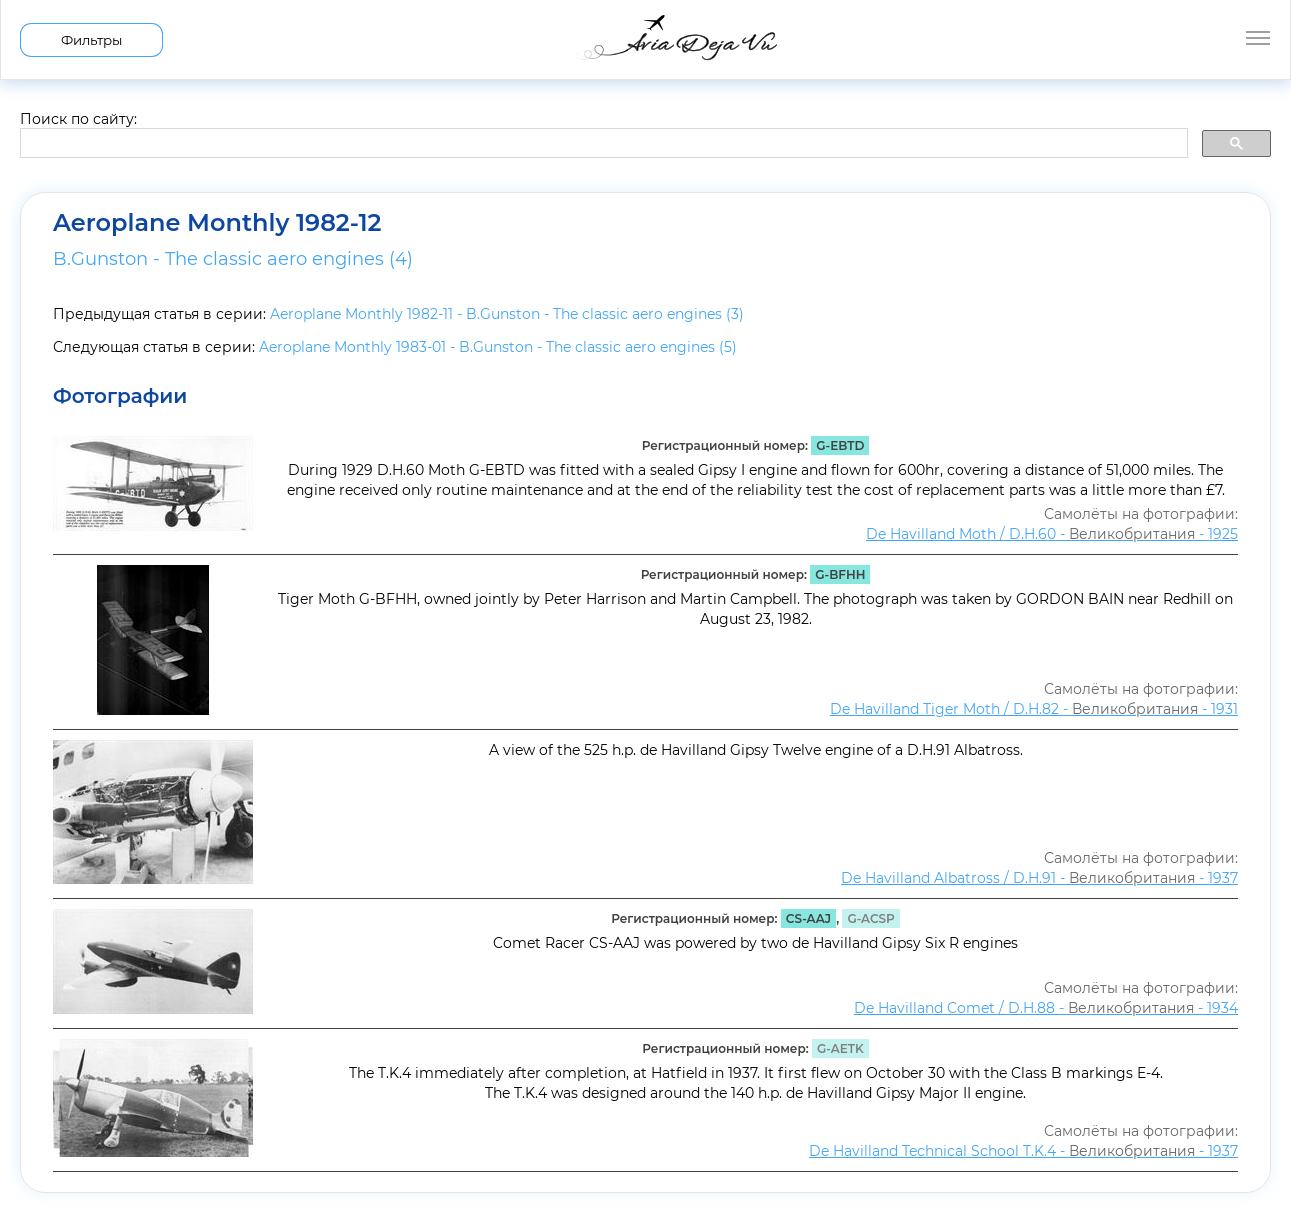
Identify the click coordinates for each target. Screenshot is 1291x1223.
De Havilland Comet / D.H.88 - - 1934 (1046, 1008)
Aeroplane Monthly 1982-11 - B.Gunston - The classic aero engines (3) (507, 314)
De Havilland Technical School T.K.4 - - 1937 (1023, 1151)
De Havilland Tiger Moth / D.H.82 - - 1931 (1034, 709)
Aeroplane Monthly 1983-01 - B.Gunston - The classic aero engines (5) (498, 347)
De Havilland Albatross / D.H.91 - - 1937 (1039, 878)
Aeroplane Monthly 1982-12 (217, 223)
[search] (602, 144)
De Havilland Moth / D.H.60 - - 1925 (1052, 534)
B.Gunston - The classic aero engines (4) (233, 259)
